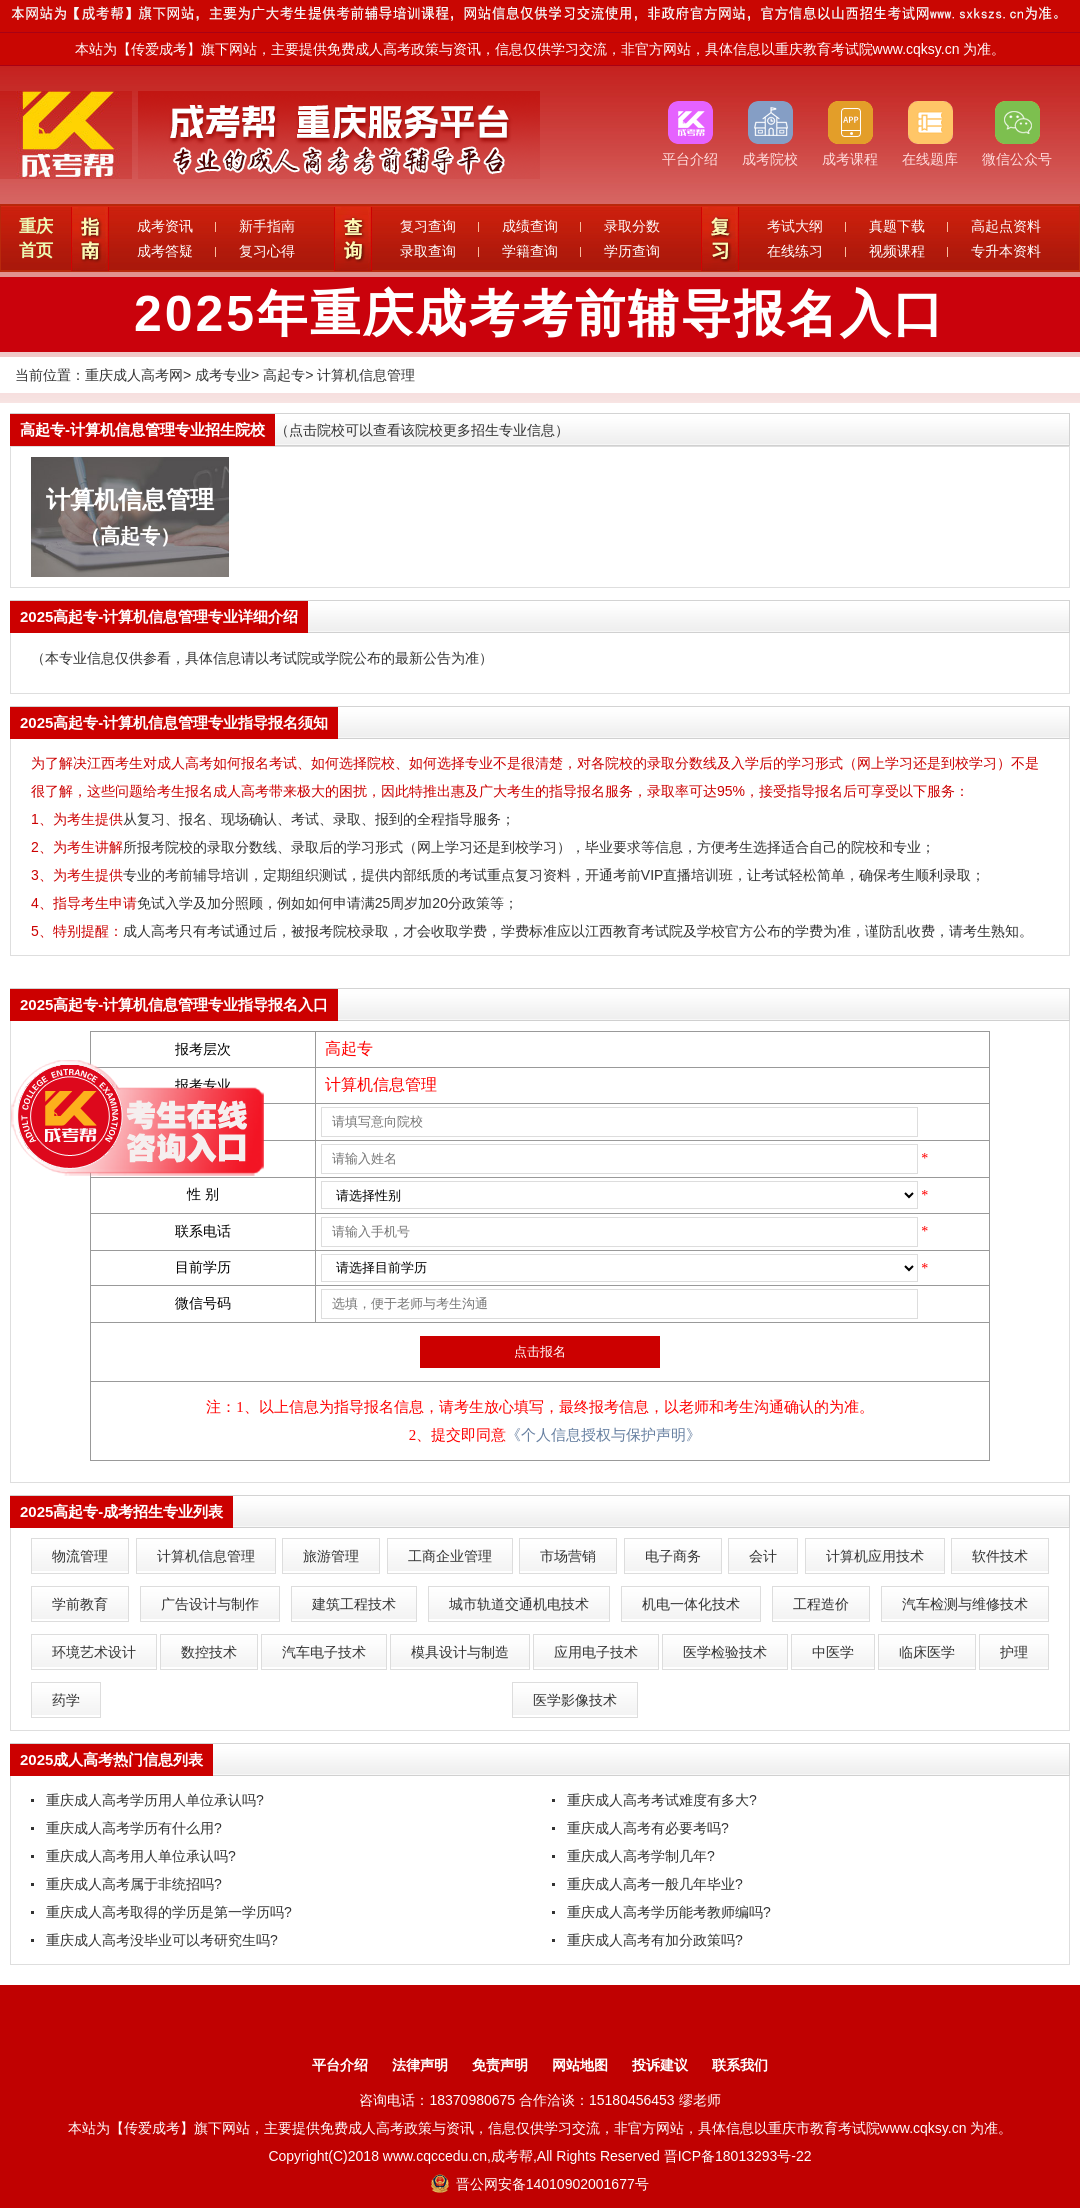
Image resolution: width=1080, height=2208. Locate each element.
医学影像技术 (575, 1700)
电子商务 (673, 1556)
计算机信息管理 (366, 375)
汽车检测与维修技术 (965, 1604)
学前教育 (80, 1604)
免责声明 (500, 2065)
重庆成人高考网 (134, 375)
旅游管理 (331, 1556)
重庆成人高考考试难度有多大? (662, 1800)
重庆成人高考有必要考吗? (648, 1828)
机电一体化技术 (691, 1604)
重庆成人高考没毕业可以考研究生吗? (162, 1940)
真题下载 (897, 226)
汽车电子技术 (324, 1652)
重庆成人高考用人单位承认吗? (141, 1856)
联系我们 (740, 2065)
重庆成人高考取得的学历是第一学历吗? (169, 1912)
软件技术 (1000, 1556)
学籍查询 (530, 251)
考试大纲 (795, 226)
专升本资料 (1006, 251)
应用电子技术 (596, 1652)
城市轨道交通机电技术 (519, 1604)
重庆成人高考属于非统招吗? (134, 1884)
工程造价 (821, 1604)
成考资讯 (165, 226)
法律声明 (420, 2065)
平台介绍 (340, 2065)
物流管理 (80, 1556)
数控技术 (209, 1652)
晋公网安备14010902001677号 (539, 2184)
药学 (66, 1700)
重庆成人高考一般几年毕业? (655, 1884)
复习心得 (267, 251)
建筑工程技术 (354, 1604)
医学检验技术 (725, 1652)
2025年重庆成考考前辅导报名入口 (540, 314)
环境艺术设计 (94, 1652)
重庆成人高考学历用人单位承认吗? (155, 1800)
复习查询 (428, 226)
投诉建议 (660, 2065)
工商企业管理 (450, 1556)
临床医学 (927, 1652)
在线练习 (795, 251)
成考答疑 (165, 251)
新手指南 (267, 226)
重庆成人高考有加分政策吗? (655, 1940)
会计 (763, 1556)
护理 (1014, 1652)
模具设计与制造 (460, 1652)
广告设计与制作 (210, 1604)
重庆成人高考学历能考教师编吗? (669, 1912)
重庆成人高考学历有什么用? (134, 1828)
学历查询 (632, 251)
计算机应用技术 (875, 1556)
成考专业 (223, 375)
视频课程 (897, 251)
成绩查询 (530, 226)
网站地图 (580, 2065)
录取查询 (428, 251)
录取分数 (632, 226)
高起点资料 (1006, 226)
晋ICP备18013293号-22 (738, 2156)
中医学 (833, 1652)
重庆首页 (36, 238)
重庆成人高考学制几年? (641, 1856)
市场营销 (568, 1556)
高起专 (284, 375)
